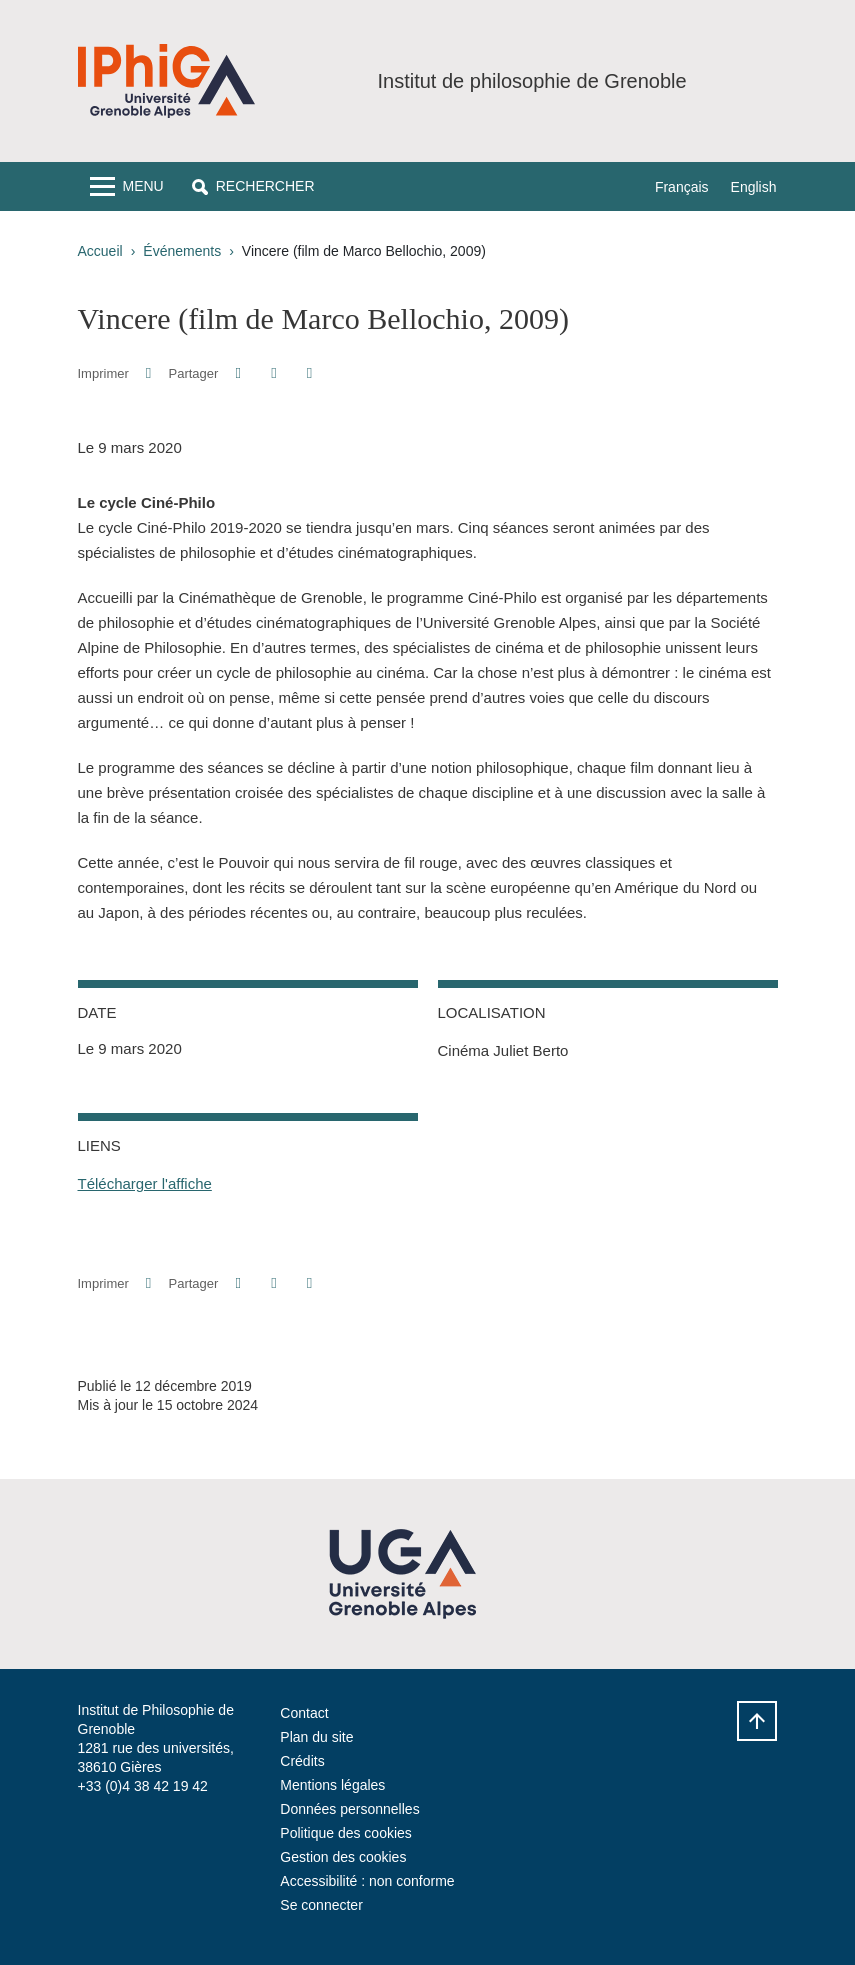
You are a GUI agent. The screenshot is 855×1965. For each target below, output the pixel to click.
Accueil (100, 251)
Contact (304, 1713)
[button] (253, 186)
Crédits (302, 1761)
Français (682, 187)
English (754, 187)
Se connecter (321, 1905)
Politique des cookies (346, 1833)
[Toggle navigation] (127, 186)
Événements (182, 251)
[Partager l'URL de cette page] (309, 373)
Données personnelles (349, 1809)
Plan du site (316, 1737)
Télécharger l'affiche (145, 1183)
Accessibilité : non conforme (367, 1881)
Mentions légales (332, 1785)
